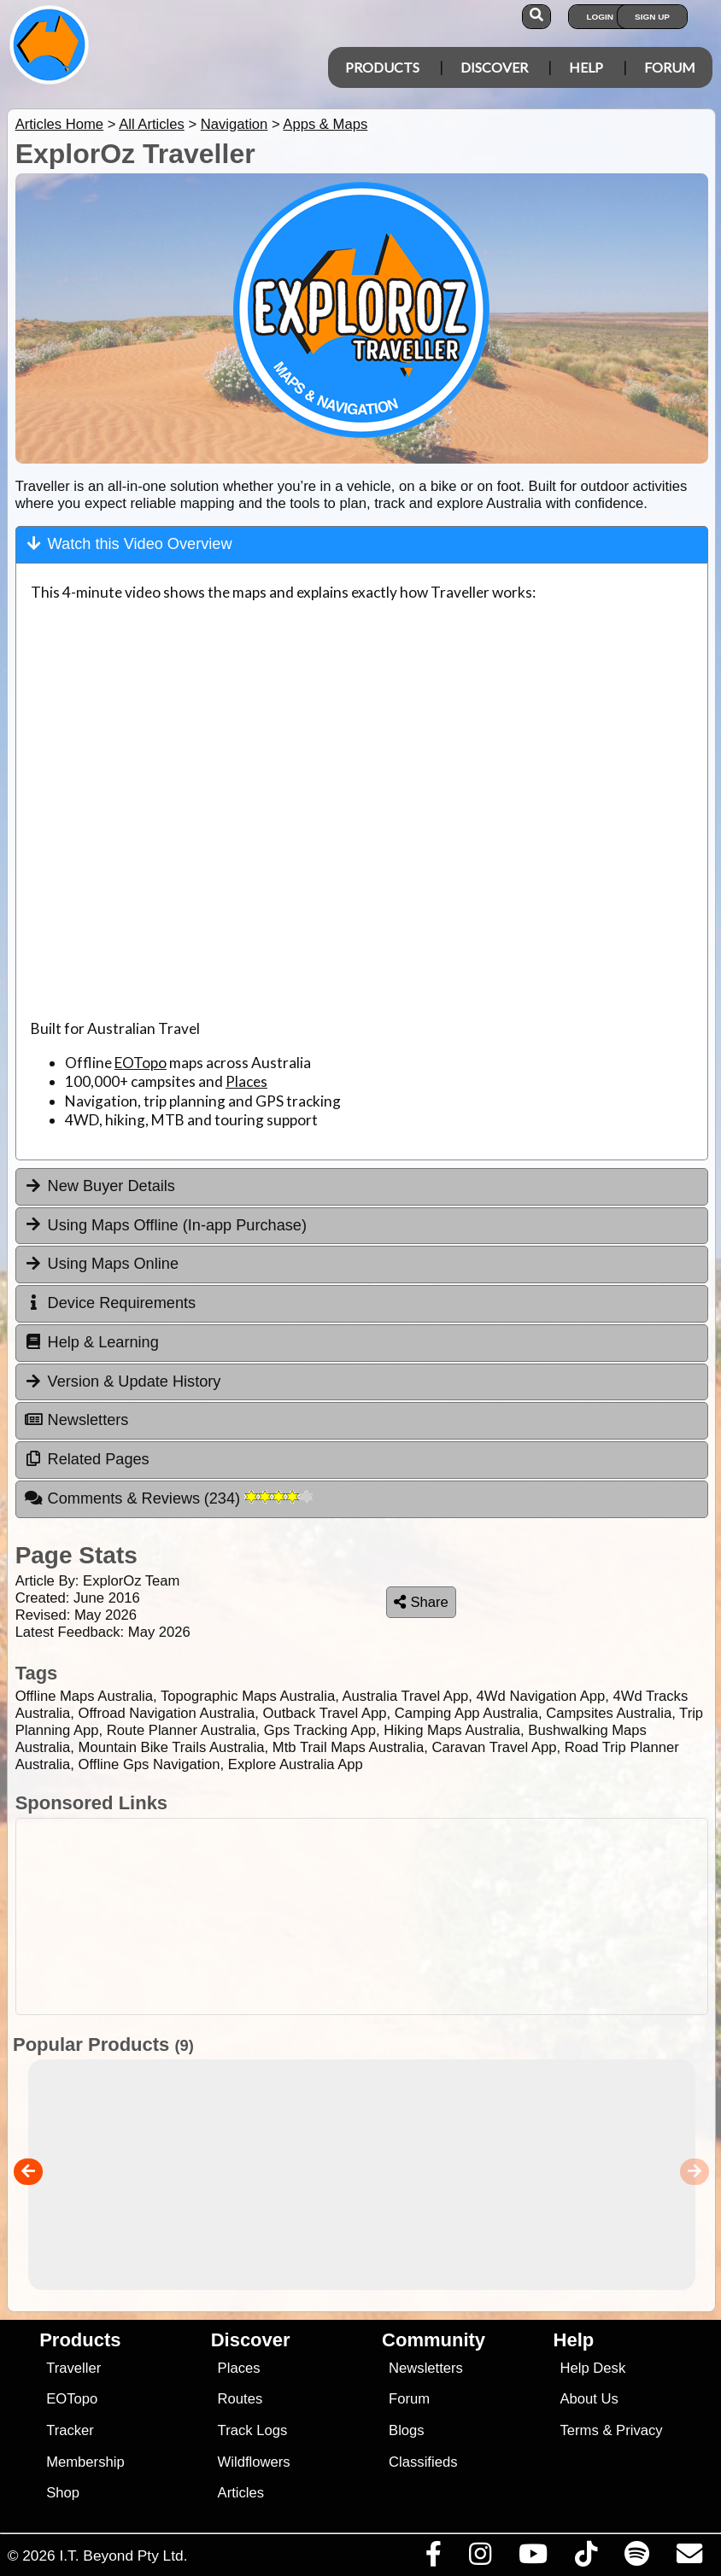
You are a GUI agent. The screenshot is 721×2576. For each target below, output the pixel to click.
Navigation (234, 124)
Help (586, 67)
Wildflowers (254, 2462)
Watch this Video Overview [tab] (129, 543)
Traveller (73, 2368)
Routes (240, 2399)
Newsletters (426, 2368)
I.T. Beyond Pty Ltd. (123, 2555)
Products (382, 67)
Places (246, 1081)
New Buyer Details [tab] (99, 1186)
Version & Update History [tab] (122, 1381)
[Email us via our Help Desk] (689, 2558)
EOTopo (140, 1063)
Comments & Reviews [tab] (168, 1498)
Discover (494, 67)
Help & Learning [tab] (91, 1342)
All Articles (152, 124)
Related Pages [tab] (86, 1459)
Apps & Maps (325, 124)
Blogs (407, 2430)
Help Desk (593, 2368)
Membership (85, 2462)
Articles (241, 2493)
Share (421, 1602)
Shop (62, 2493)
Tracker (70, 2430)
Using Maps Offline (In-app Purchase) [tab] (165, 1224)
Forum (669, 67)
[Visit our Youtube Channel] (533, 2558)
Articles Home (59, 124)
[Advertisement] (357, 1916)
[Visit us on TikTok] (585, 2558)
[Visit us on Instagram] (479, 2558)
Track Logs (253, 2430)
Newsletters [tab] (76, 1419)
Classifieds (423, 2462)
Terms (579, 2430)
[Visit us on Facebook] (433, 2558)
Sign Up (652, 16)
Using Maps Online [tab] (101, 1263)
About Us (589, 2399)
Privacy (639, 2430)
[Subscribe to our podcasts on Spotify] (636, 2558)
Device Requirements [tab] (110, 1302)
